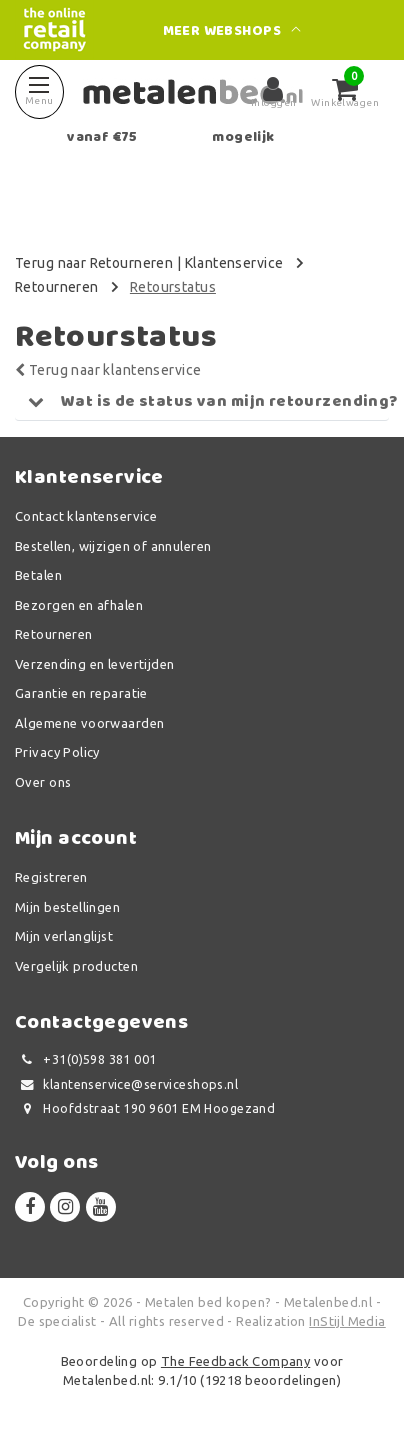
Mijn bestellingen (67, 907)
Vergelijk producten (76, 966)
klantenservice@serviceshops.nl (126, 1084)
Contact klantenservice (86, 516)
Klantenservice (234, 263)
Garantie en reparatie (81, 693)
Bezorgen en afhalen (79, 605)
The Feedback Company (235, 1361)
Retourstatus (173, 287)
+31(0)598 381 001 (86, 1059)
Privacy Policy (57, 752)
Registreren (51, 877)
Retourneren (57, 287)
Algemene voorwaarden (89, 723)
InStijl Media (347, 1321)
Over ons (43, 782)
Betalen (38, 575)
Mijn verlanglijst (64, 936)
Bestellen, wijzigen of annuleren (113, 546)
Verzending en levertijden (95, 664)
